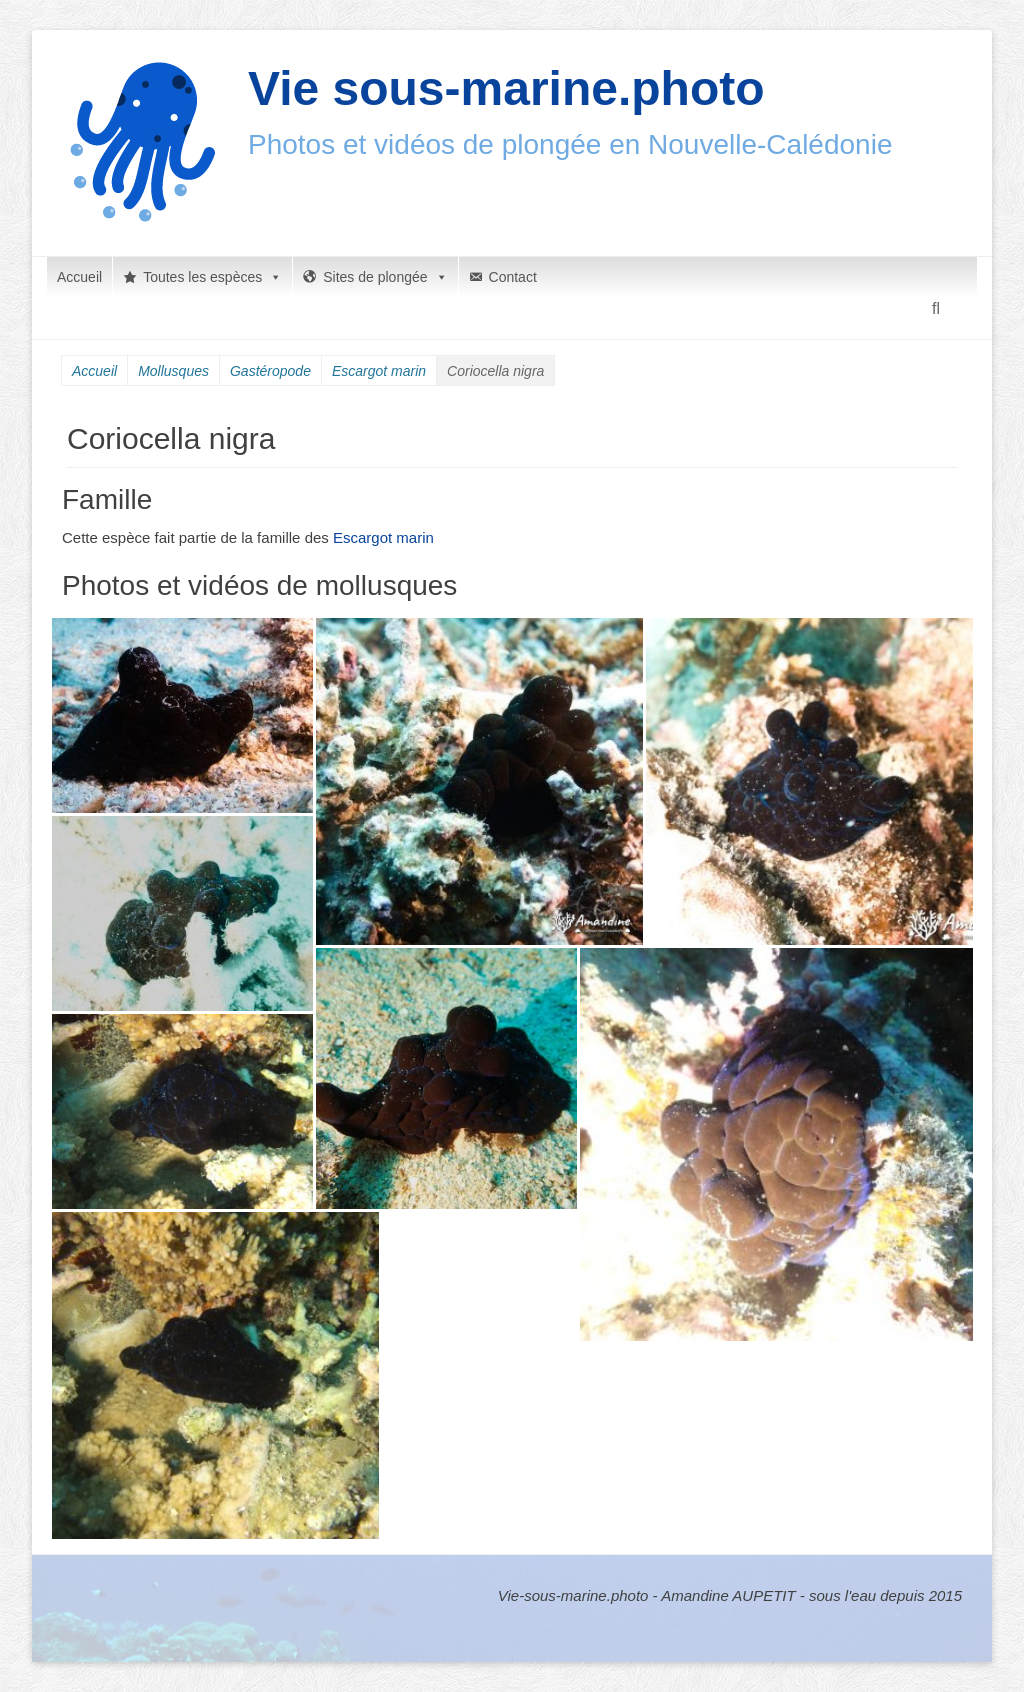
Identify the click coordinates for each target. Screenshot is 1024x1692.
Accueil (79, 277)
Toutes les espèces (212, 277)
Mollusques (173, 371)
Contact (513, 277)
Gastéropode (270, 371)
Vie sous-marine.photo (506, 88)
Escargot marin (379, 371)
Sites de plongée (385, 277)
